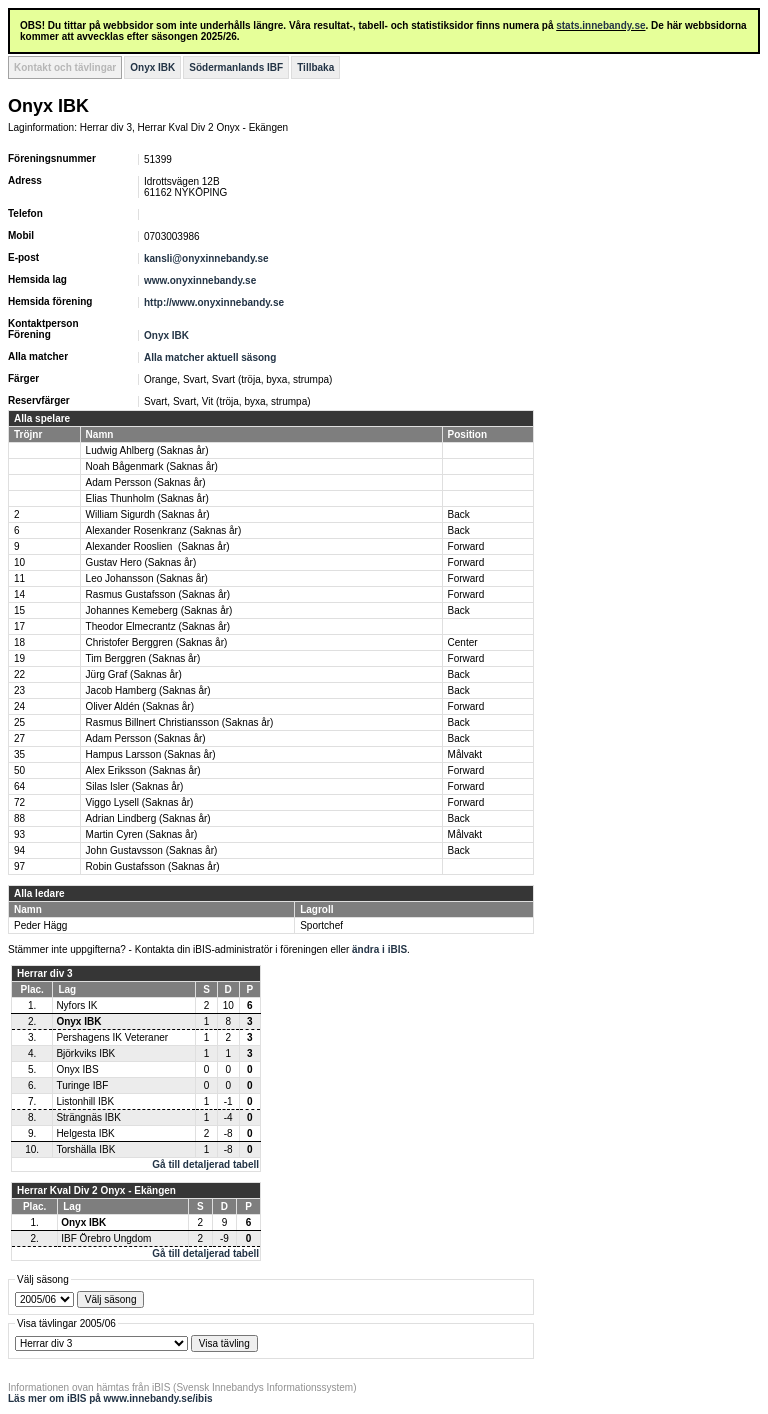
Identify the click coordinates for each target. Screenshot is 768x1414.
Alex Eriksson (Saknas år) (143, 770)
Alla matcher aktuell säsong (210, 357)
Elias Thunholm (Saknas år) (147, 498)
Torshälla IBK (85, 1149)
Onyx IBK (152, 67)
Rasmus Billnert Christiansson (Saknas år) (180, 722)
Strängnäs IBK (88, 1117)
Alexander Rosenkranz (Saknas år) (164, 530)
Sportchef (321, 925)
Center (463, 642)
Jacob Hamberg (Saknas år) (148, 690)
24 (19, 706)
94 (19, 850)
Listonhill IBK (85, 1101)
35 (19, 754)
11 (19, 578)
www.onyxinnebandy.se (200, 280)
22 (19, 674)
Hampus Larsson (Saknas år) (151, 754)
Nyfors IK (76, 1005)
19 (19, 658)
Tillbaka (315, 67)
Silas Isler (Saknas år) (135, 786)
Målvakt (465, 754)
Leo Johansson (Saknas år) (147, 578)
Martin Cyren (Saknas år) (142, 834)
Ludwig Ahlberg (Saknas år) (147, 450)
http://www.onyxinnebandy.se (214, 302)
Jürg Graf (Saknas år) (134, 674)
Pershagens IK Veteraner (112, 1037)
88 (19, 818)
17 (19, 626)
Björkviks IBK (85, 1053)
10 (19, 562)
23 (19, 690)
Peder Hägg (40, 925)
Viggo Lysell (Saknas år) (140, 802)
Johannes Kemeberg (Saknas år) (159, 610)
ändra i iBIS (379, 949)
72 (19, 802)
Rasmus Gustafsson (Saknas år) (158, 594)
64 (19, 786)
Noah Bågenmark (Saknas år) (152, 466)
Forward (466, 546)
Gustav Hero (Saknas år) (141, 562)
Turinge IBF (82, 1085)
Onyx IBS (77, 1069)
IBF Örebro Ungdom (106, 1238)
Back (459, 514)
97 (19, 866)
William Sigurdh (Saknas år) (148, 514)
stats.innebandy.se (600, 25)
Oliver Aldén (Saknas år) (140, 706)
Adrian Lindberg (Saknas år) (148, 818)
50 (19, 770)
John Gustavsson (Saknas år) (152, 850)
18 (19, 642)
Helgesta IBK (85, 1133)
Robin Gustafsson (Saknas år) (153, 866)
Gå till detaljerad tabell (205, 1164)
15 (19, 610)
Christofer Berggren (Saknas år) (157, 642)
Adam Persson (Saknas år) (146, 482)
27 (19, 738)
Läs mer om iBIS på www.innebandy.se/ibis (110, 1398)
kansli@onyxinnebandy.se (206, 258)
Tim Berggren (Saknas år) (143, 658)
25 (19, 722)
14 (19, 594)
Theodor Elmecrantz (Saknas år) (158, 626)
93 (19, 834)
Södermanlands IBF (236, 67)
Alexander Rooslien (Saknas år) (158, 546)
